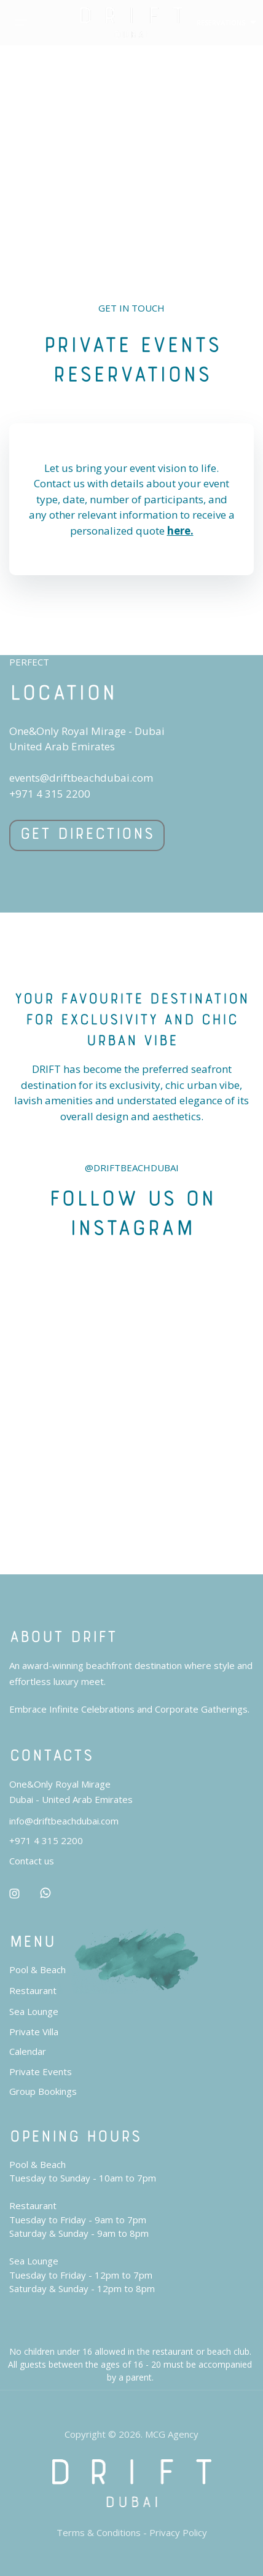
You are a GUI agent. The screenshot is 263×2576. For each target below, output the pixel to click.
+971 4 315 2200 (49, 794)
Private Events (40, 2071)
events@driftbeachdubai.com (81, 778)
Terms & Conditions (99, 2532)
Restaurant (33, 1990)
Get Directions (87, 831)
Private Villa (33, 2031)
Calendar (27, 2051)
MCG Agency (171, 2434)
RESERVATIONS (221, 22)
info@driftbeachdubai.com (64, 1821)
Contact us (31, 1861)
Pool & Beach (37, 1969)
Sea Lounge (33, 2011)
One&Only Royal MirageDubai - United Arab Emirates (71, 1792)
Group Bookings (43, 2091)
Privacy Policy (178, 2532)
